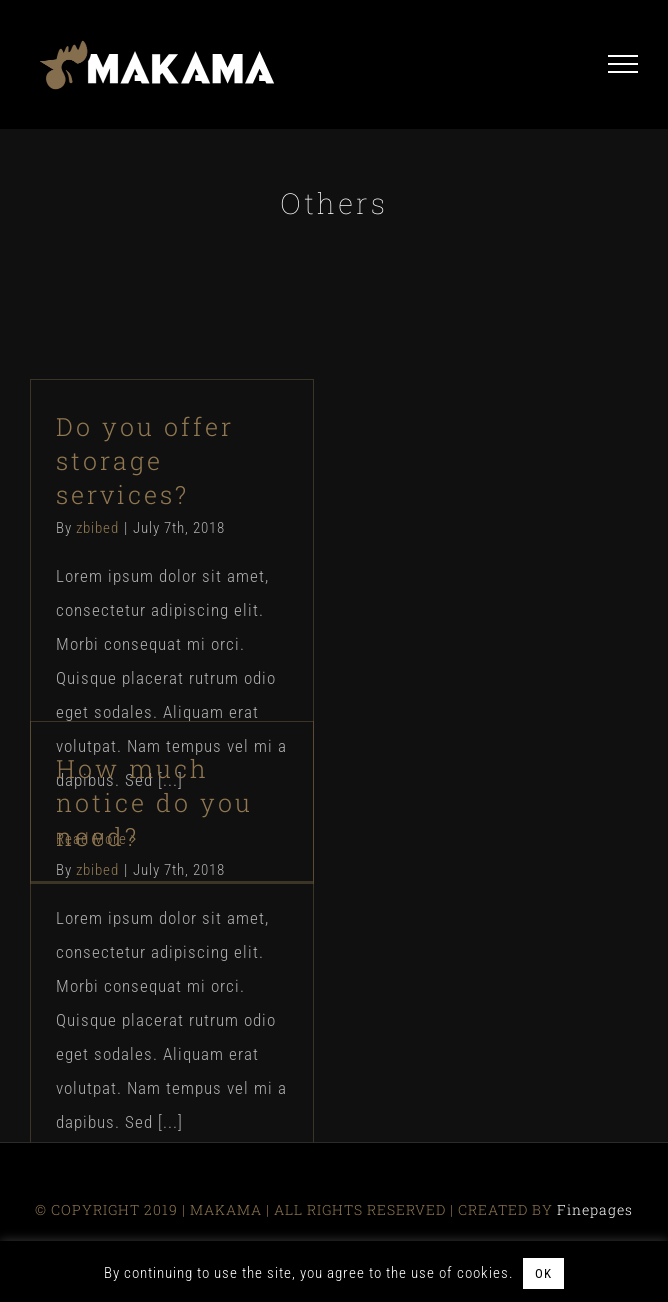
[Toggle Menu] (623, 64)
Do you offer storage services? (145, 460)
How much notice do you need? (154, 802)
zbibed (97, 528)
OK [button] (543, 1273)
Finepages (595, 1209)
